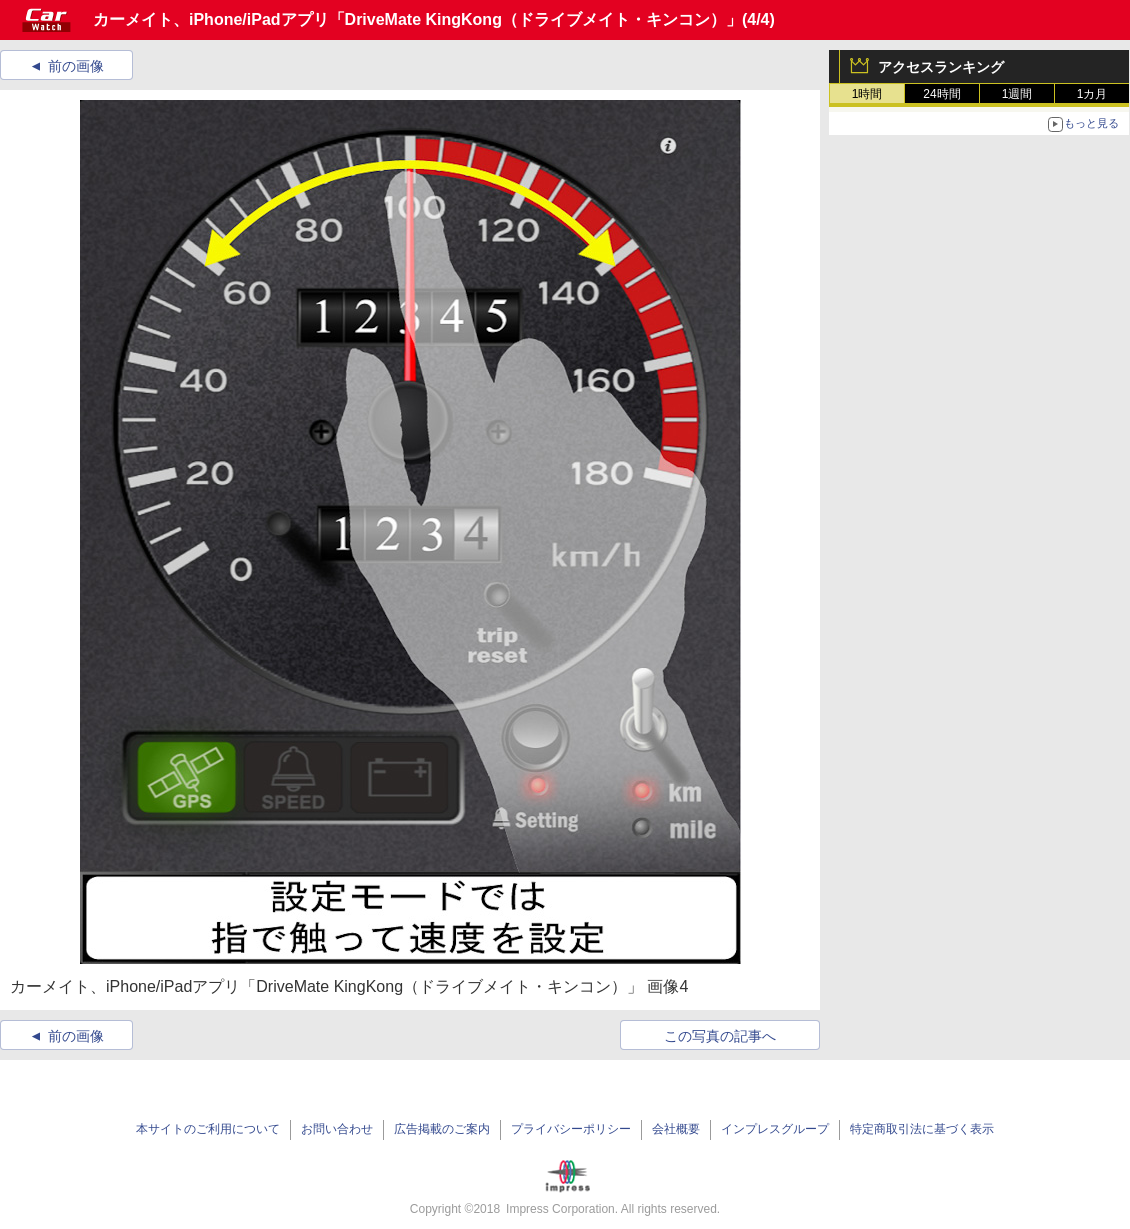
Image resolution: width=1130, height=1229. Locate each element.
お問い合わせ (337, 1129)
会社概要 (676, 1129)
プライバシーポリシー (571, 1129)
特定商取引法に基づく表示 (922, 1129)
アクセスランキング (941, 67)
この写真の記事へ (720, 1036)
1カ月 (1092, 94)
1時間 (867, 94)
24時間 (941, 94)
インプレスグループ (775, 1129)
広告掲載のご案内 (442, 1129)
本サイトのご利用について (208, 1129)
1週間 (1017, 94)
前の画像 (76, 66)
